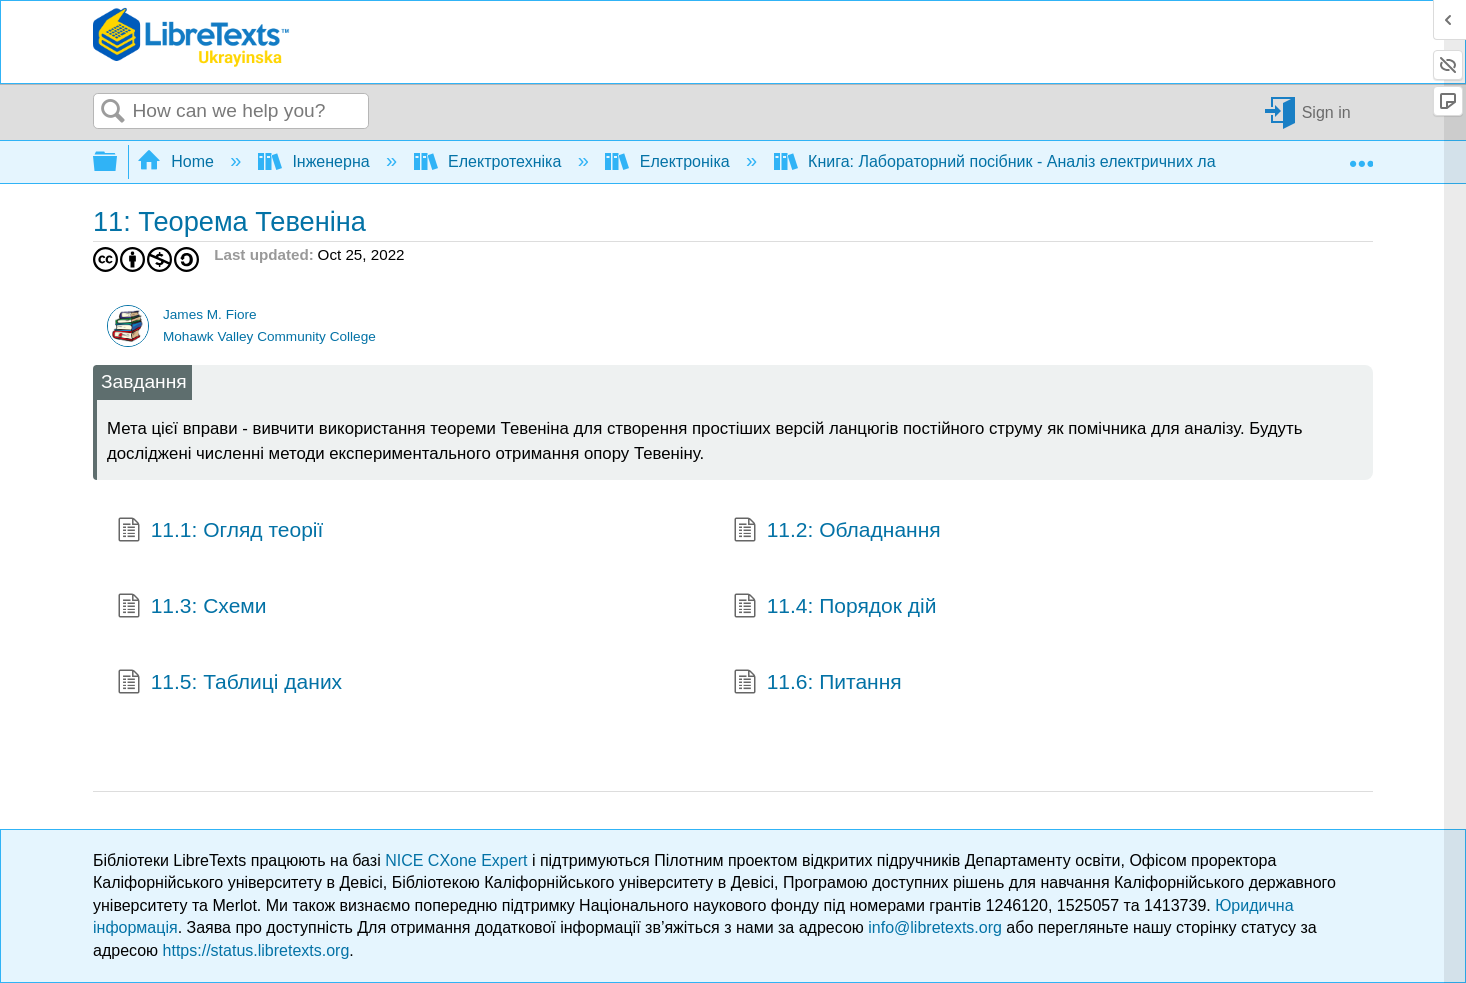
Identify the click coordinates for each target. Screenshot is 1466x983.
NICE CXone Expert (458, 860)
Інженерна (316, 161)
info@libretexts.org (935, 927)
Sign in (1326, 111)
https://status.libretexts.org (256, 950)
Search (113, 112)
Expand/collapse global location (1361, 156)
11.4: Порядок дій (834, 608)
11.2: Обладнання (837, 532)
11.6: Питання (817, 684)
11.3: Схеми (191, 608)
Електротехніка (490, 161)
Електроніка (669, 161)
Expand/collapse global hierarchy (118, 162)
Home (178, 161)
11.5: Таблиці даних (229, 684)
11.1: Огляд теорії (220, 532)
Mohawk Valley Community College (269, 336)
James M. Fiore (210, 314)
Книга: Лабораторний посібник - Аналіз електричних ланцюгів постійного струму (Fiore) (1115, 161)
